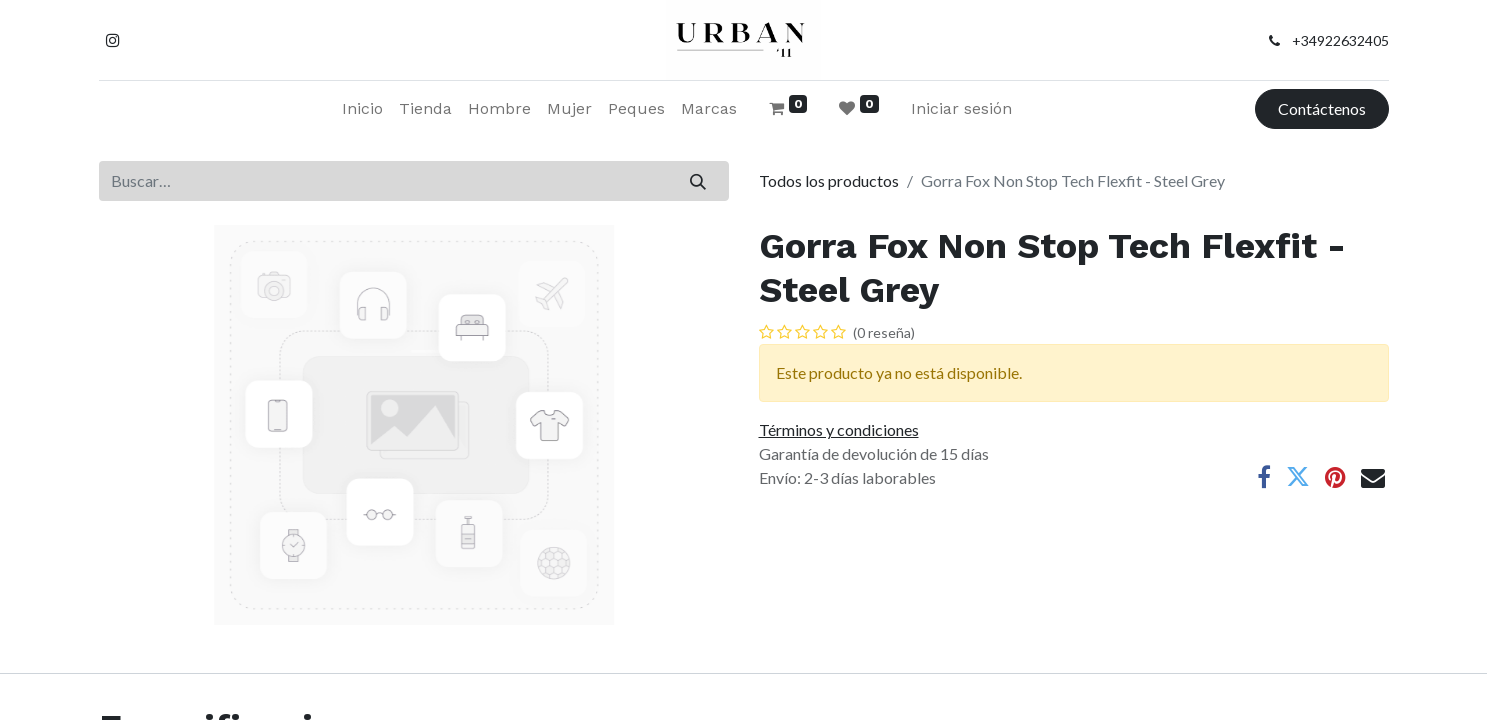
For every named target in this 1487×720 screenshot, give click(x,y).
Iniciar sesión (961, 108)
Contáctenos (1322, 108)
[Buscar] (697, 181)
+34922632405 (1340, 40)
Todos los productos (829, 180)
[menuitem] (362, 109)
